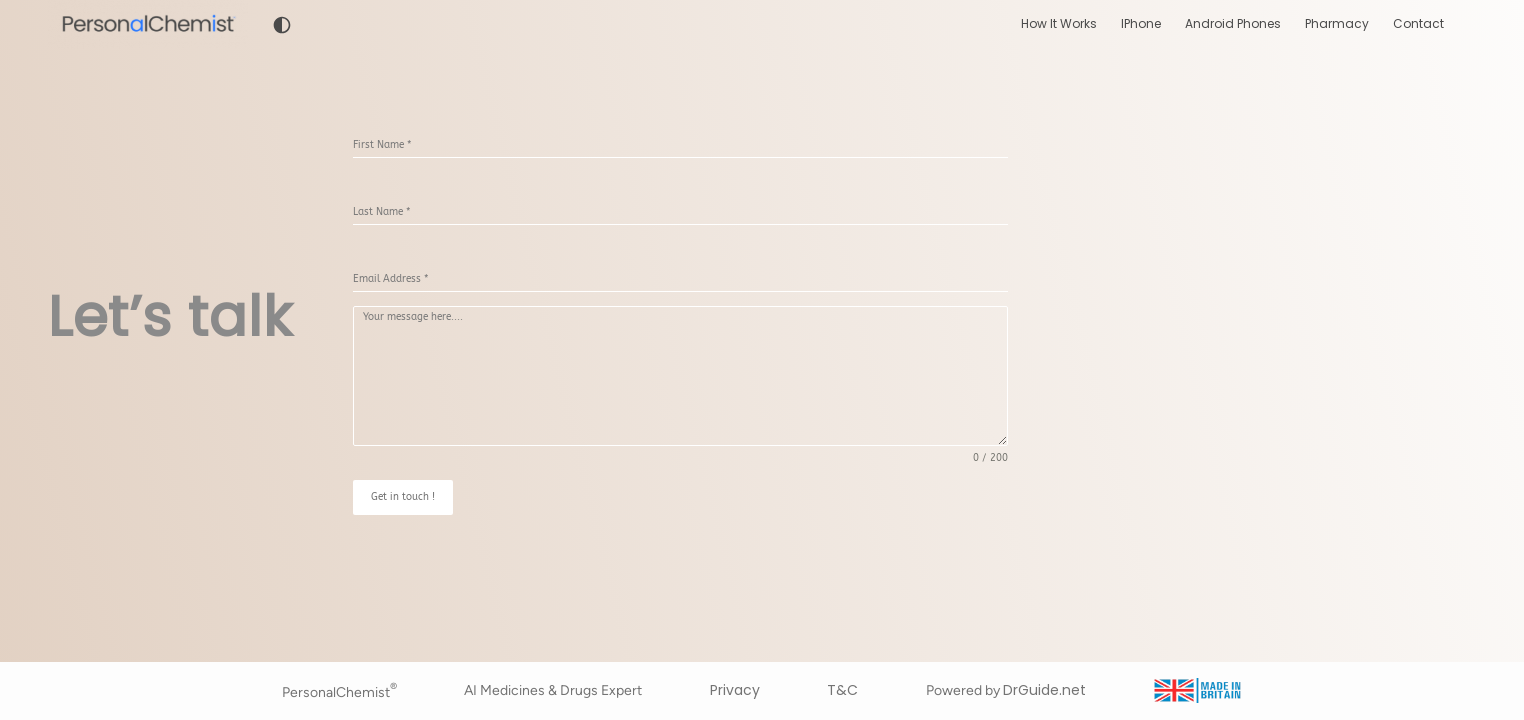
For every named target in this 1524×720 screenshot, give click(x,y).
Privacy (735, 690)
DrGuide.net (1044, 690)
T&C (842, 690)
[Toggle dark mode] (282, 25)
